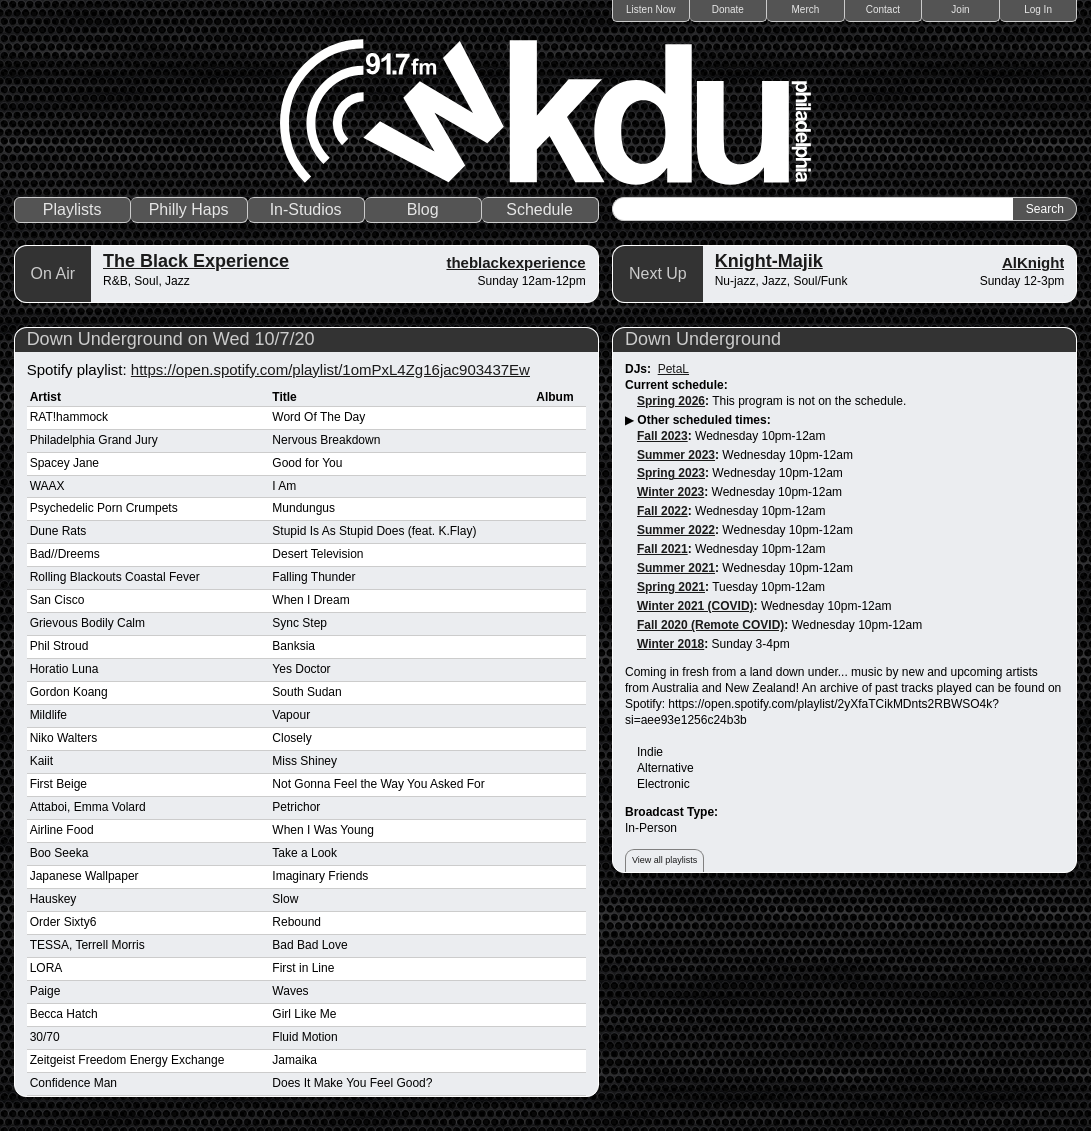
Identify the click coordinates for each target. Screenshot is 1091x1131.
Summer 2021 (676, 568)
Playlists (72, 209)
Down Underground (703, 339)
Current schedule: (676, 385)
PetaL (673, 369)
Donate (728, 9)
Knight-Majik (769, 261)
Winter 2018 (670, 644)
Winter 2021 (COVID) (695, 606)
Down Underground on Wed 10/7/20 (171, 339)
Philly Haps (189, 209)
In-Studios (306, 209)
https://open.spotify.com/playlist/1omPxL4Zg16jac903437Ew (330, 369)
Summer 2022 (676, 530)
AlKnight (1033, 262)
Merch (806, 9)
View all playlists (664, 860)
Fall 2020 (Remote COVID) (710, 625)
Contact (883, 9)
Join (960, 9)
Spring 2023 (671, 473)
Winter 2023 (670, 492)
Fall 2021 (662, 549)
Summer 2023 (676, 455)
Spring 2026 (671, 401)
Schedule (539, 209)
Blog (423, 209)
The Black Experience (196, 261)
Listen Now (650, 9)
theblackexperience (515, 262)
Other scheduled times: (703, 420)
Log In (1038, 9)
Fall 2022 (662, 511)
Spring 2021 (671, 587)
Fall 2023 (662, 436)
